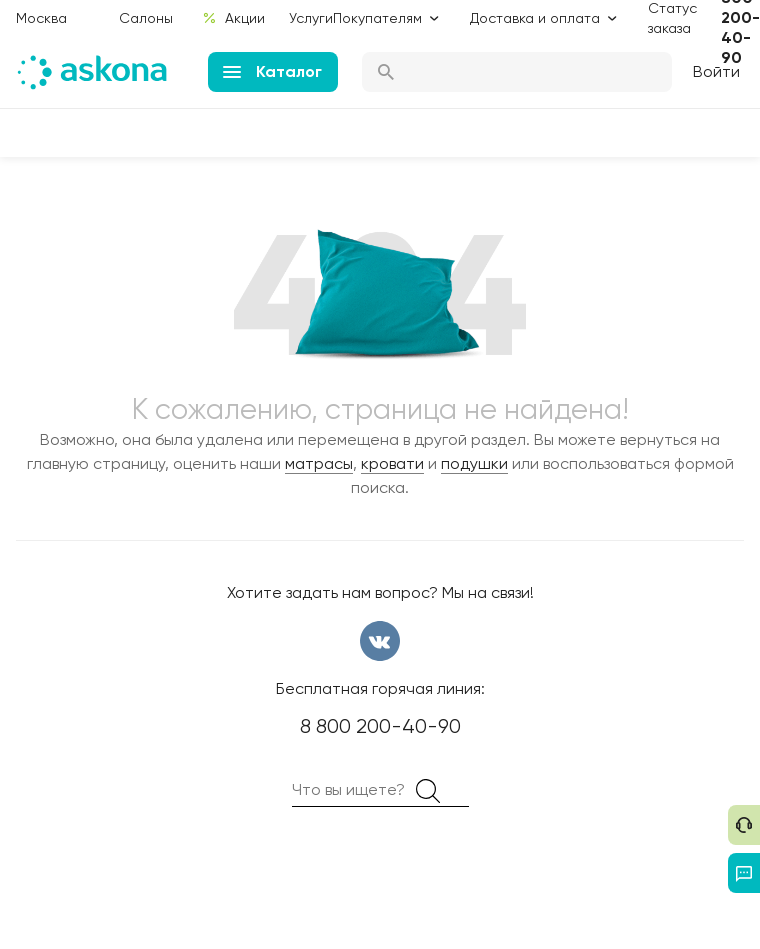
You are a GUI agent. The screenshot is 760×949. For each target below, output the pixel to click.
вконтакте (380, 641)
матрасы (319, 463)
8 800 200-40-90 (380, 726)
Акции (233, 18)
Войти (716, 71)
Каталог (272, 71)
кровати (392, 463)
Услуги (311, 18)
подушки (474, 463)
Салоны (146, 18)
